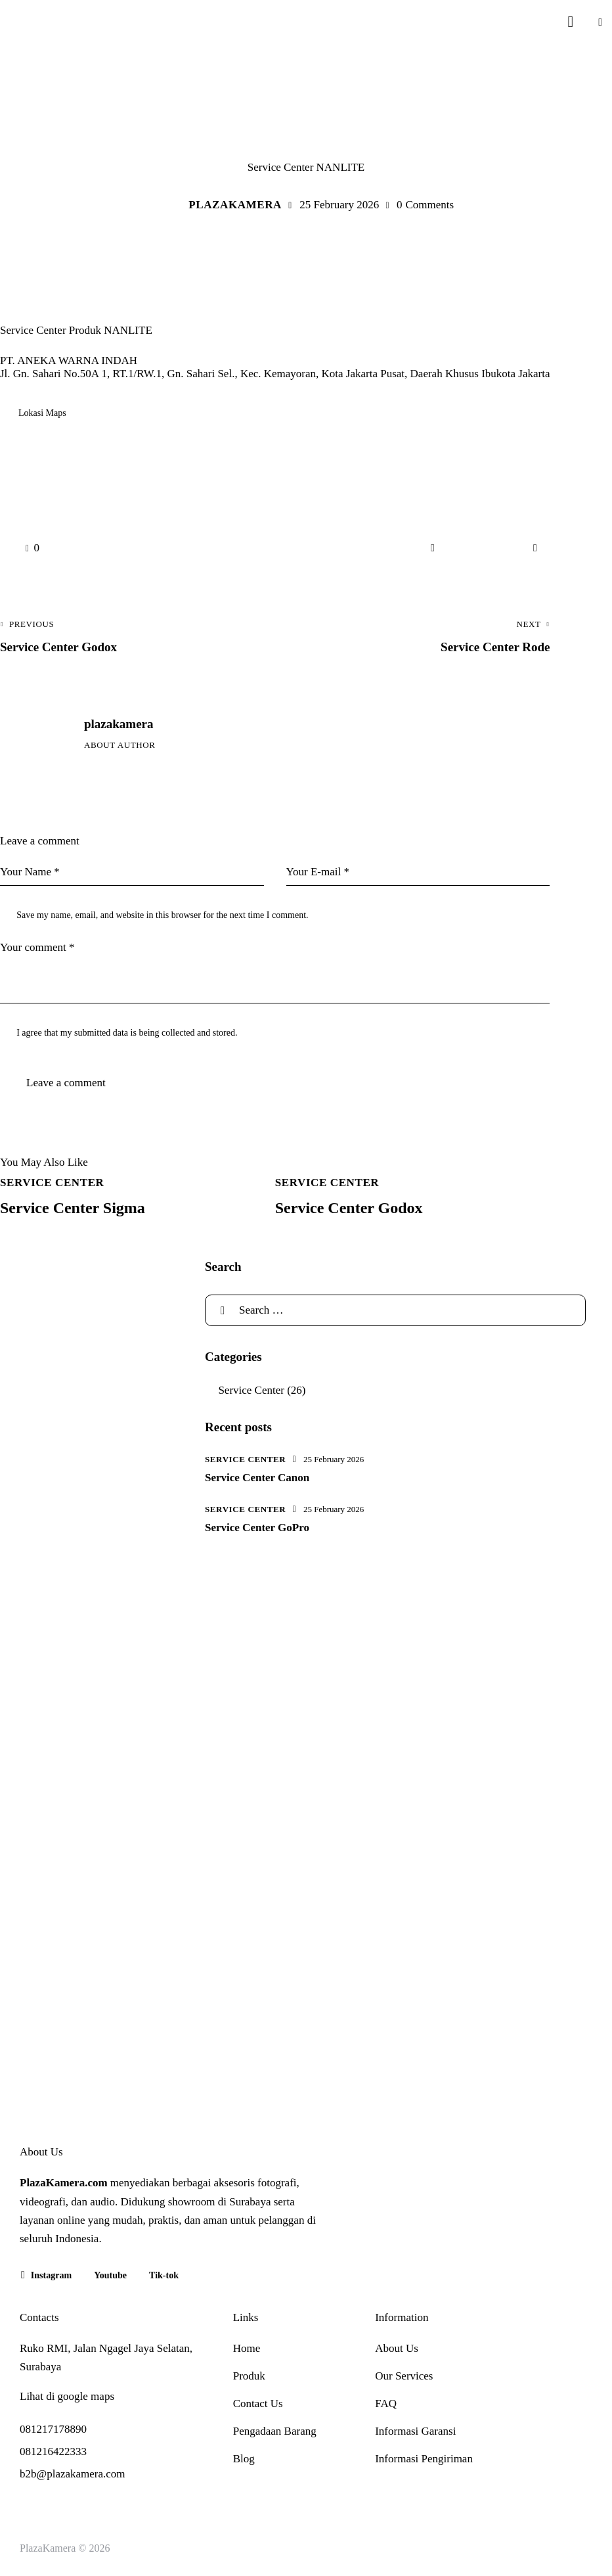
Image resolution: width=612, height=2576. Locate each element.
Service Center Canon (257, 1477)
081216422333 (53, 2451)
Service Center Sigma (72, 1207)
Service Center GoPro (257, 1527)
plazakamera (119, 724)
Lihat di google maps (67, 2396)
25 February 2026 (333, 1459)
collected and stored (198, 1033)
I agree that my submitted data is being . (126, 1033)
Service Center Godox (349, 1207)
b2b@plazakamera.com (72, 2474)
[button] (600, 21)
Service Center (306, 135)
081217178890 (53, 2429)
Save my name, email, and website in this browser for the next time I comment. (162, 915)
